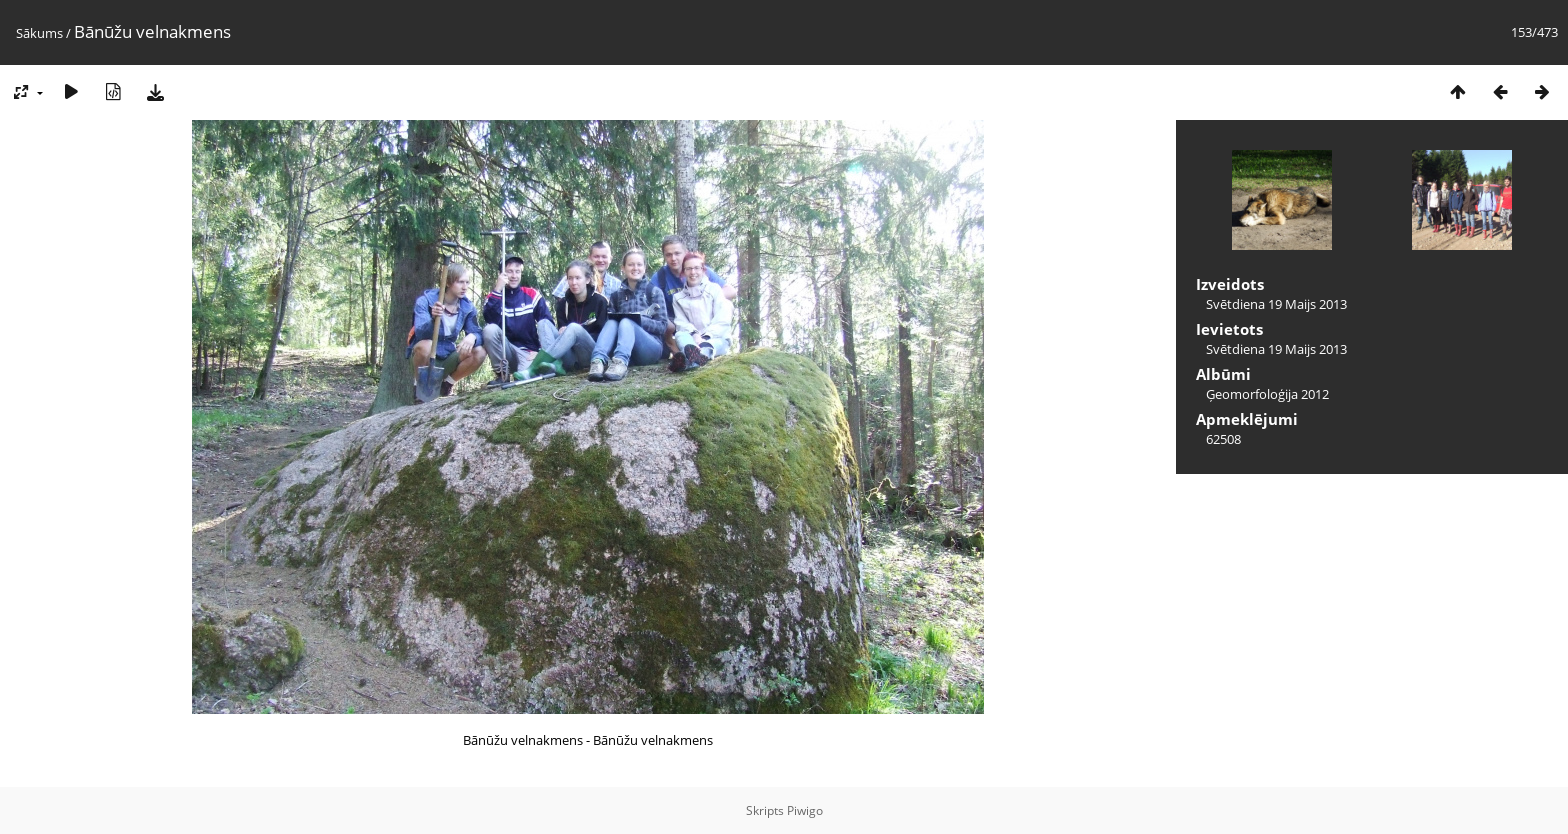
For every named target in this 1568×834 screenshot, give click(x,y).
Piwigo (805, 810)
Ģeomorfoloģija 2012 (1267, 394)
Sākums (39, 33)
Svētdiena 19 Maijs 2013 (1276, 304)
